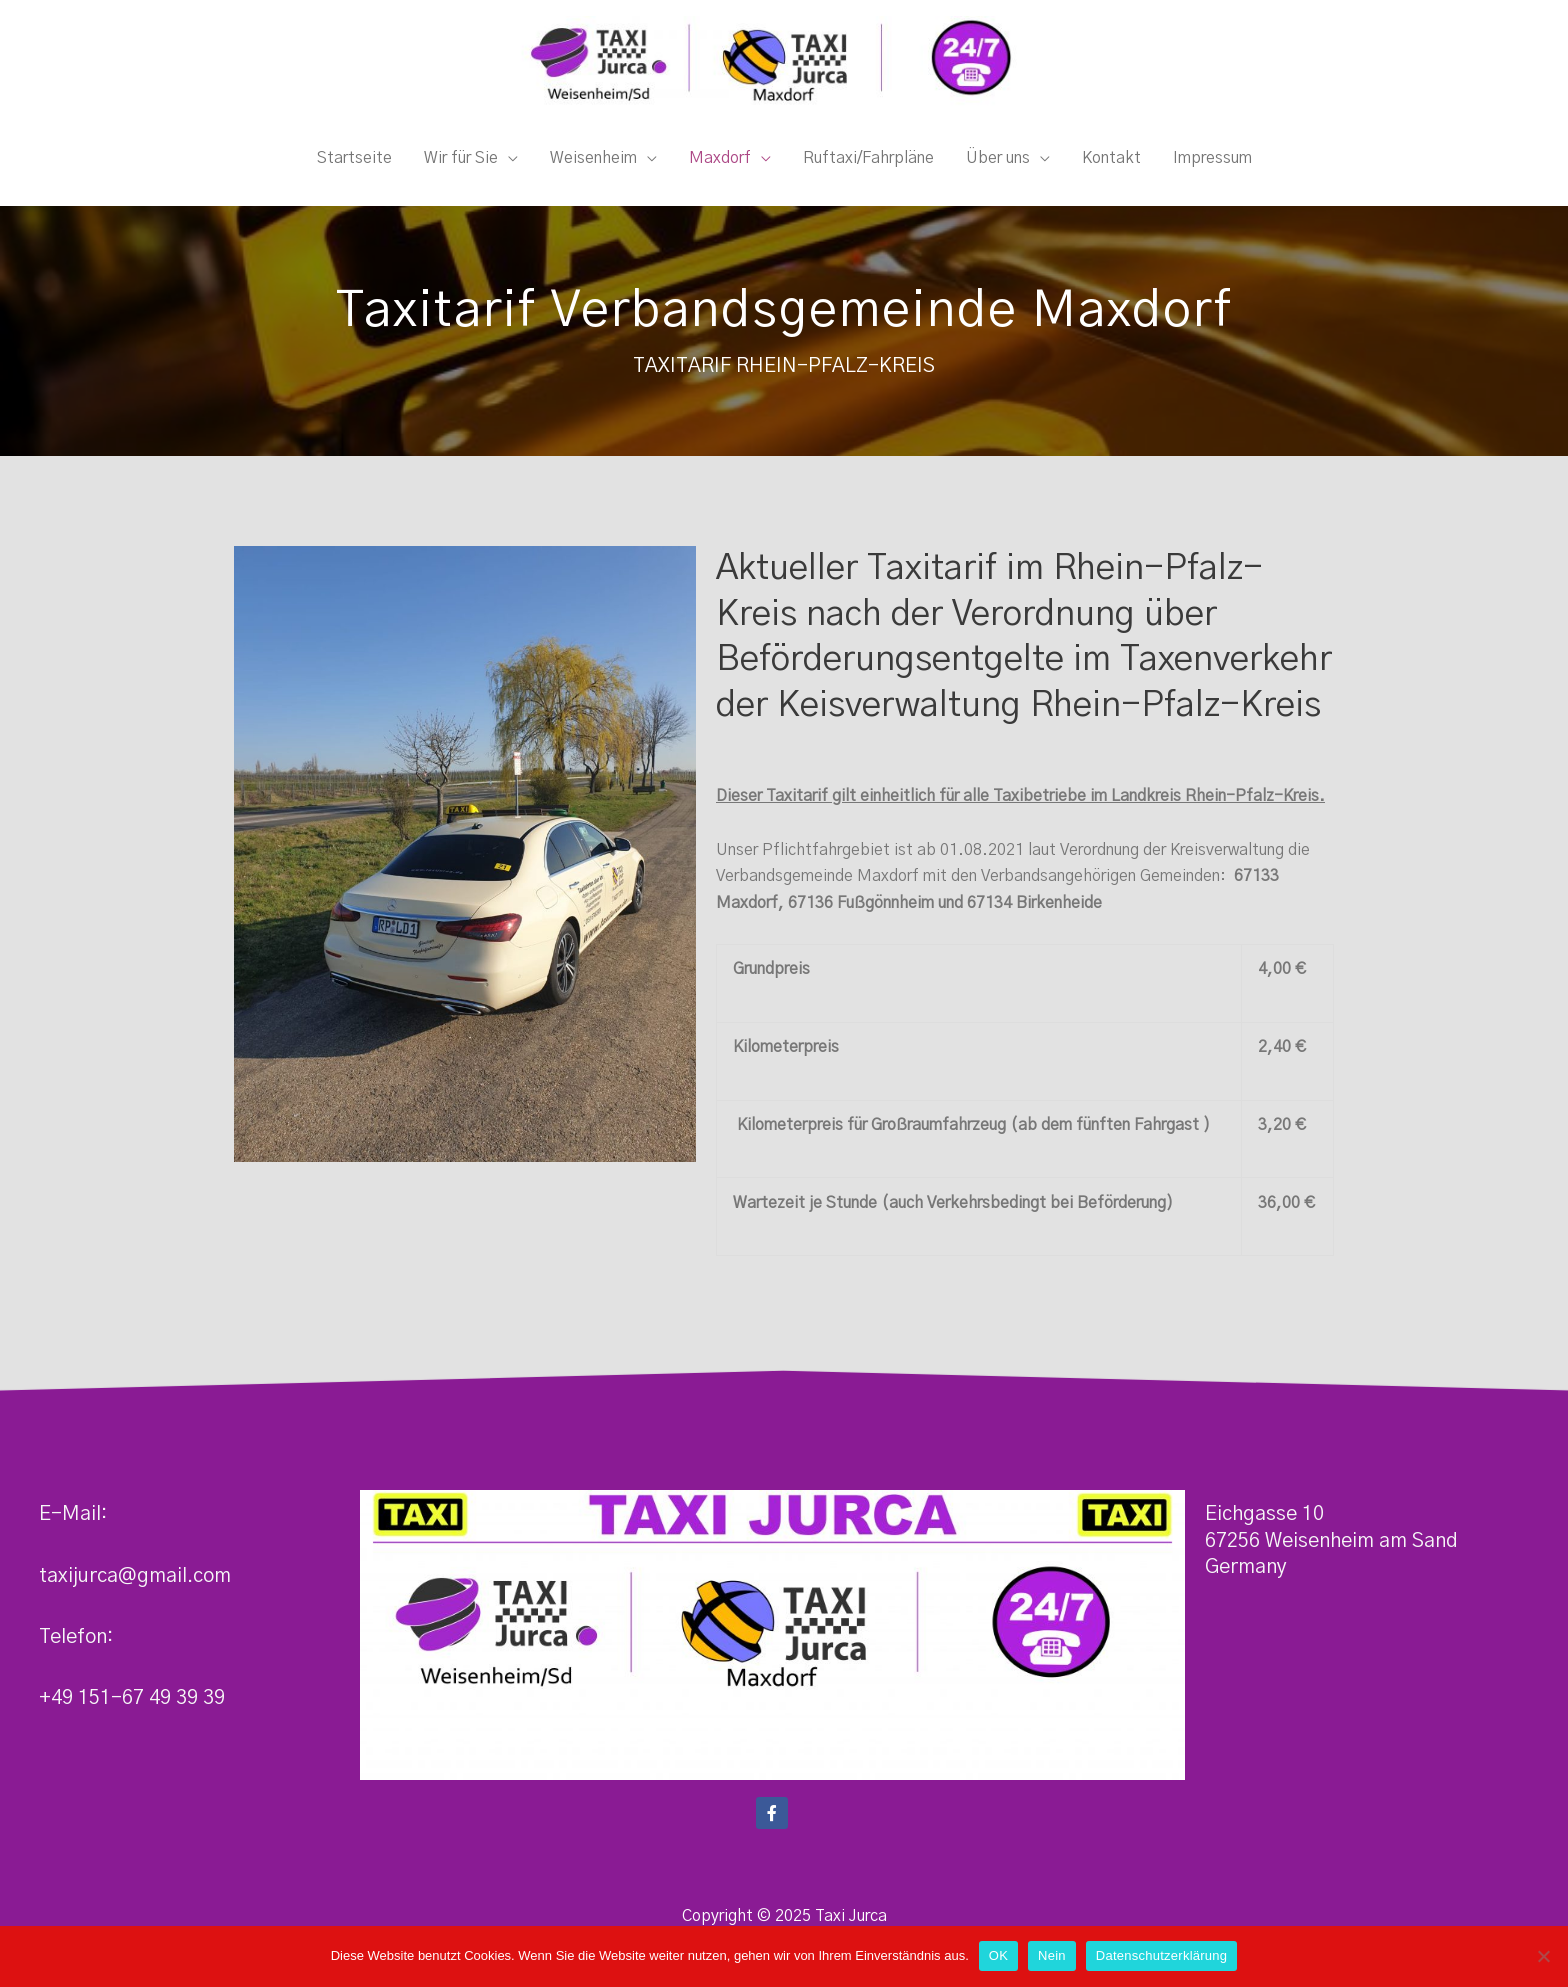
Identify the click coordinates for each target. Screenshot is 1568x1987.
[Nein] (1543, 1956)
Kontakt (1111, 166)
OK (998, 1955)
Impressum (1212, 166)
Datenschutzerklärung (1161, 1955)
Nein (1052, 1955)
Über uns (998, 166)
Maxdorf (720, 166)
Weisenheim (593, 166)
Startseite (354, 166)
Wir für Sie (461, 166)
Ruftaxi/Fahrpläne (868, 166)
